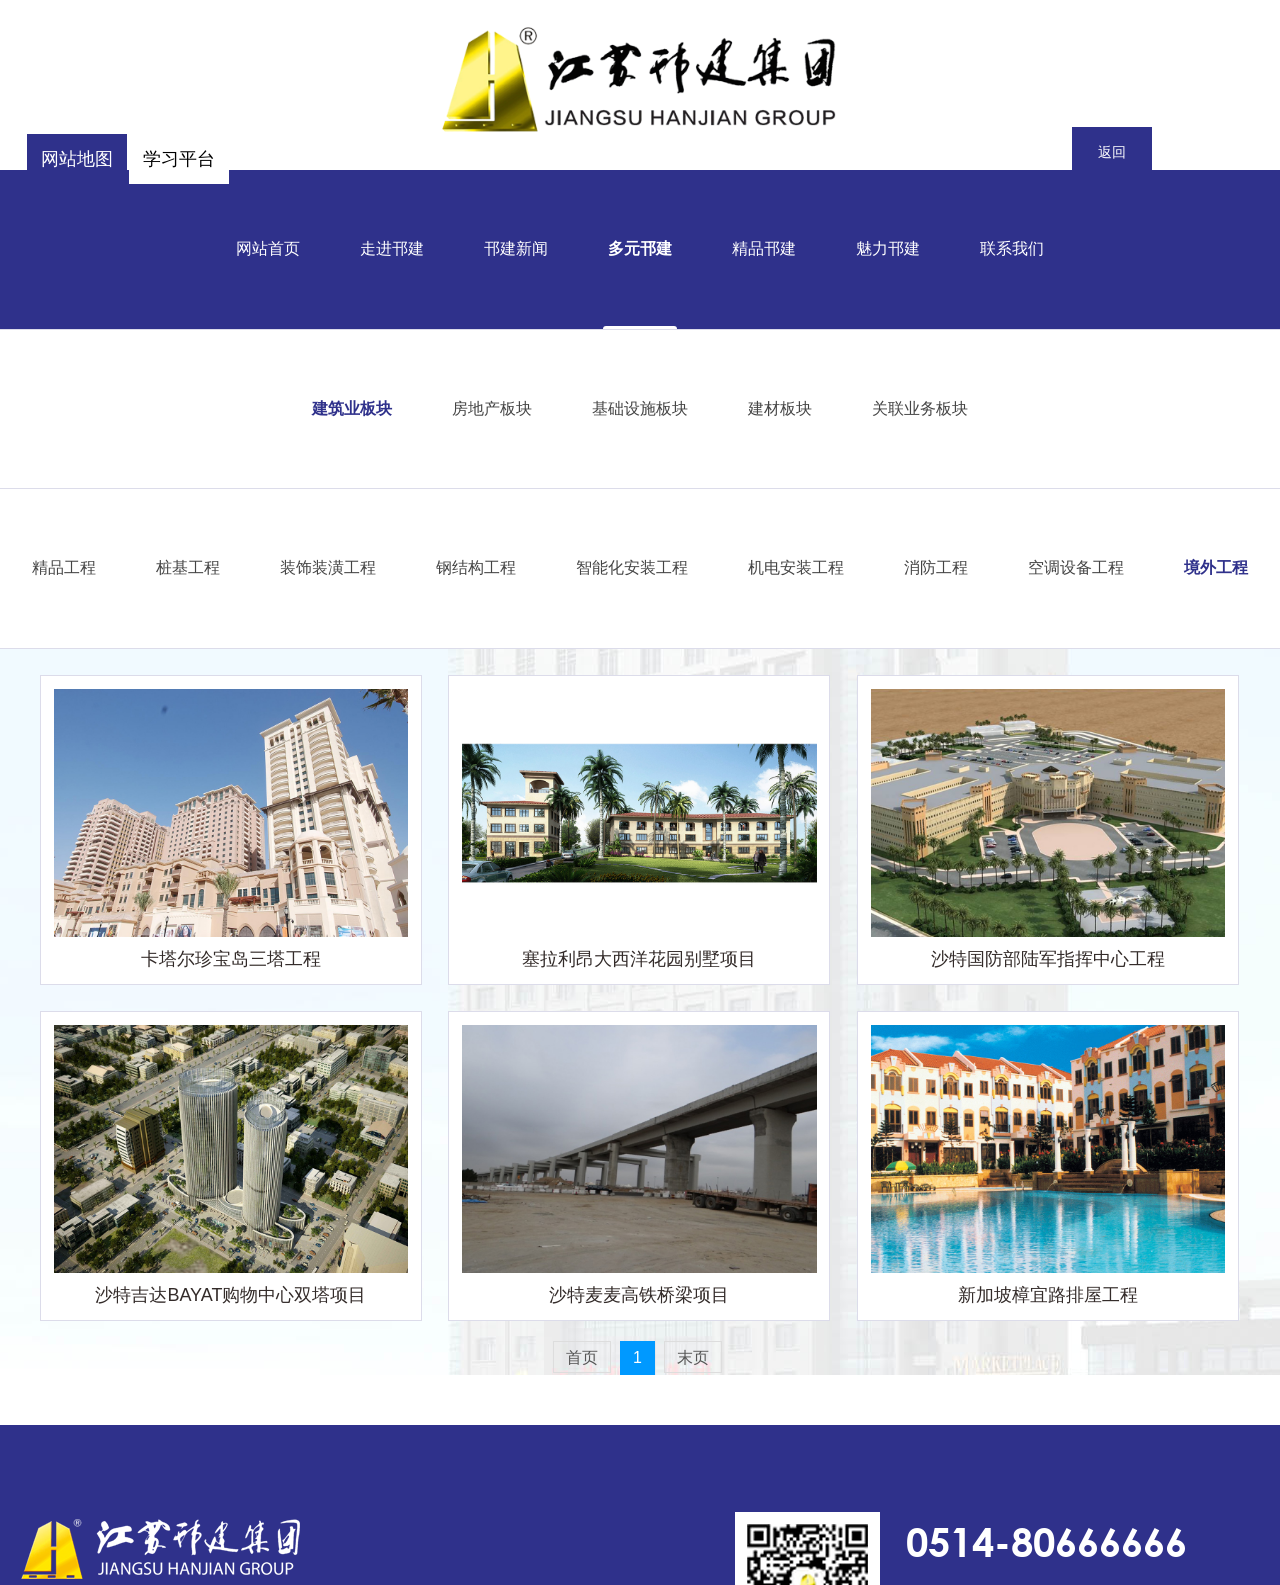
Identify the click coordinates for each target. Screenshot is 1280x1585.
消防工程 (936, 565)
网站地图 (77, 159)
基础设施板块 (640, 406)
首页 (582, 1357)
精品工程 (64, 565)
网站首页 (268, 246)
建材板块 (780, 406)
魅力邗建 (888, 246)
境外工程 (1216, 565)
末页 (693, 1357)
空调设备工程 (1076, 565)
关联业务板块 (920, 406)
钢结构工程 (476, 565)
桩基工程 (188, 565)
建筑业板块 (352, 406)
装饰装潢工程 (328, 565)
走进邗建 (392, 246)
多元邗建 (640, 246)
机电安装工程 (796, 565)
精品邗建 (764, 246)
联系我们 (1012, 246)
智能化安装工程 (632, 565)
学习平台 (179, 159)
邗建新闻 (516, 246)
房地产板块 (492, 406)
